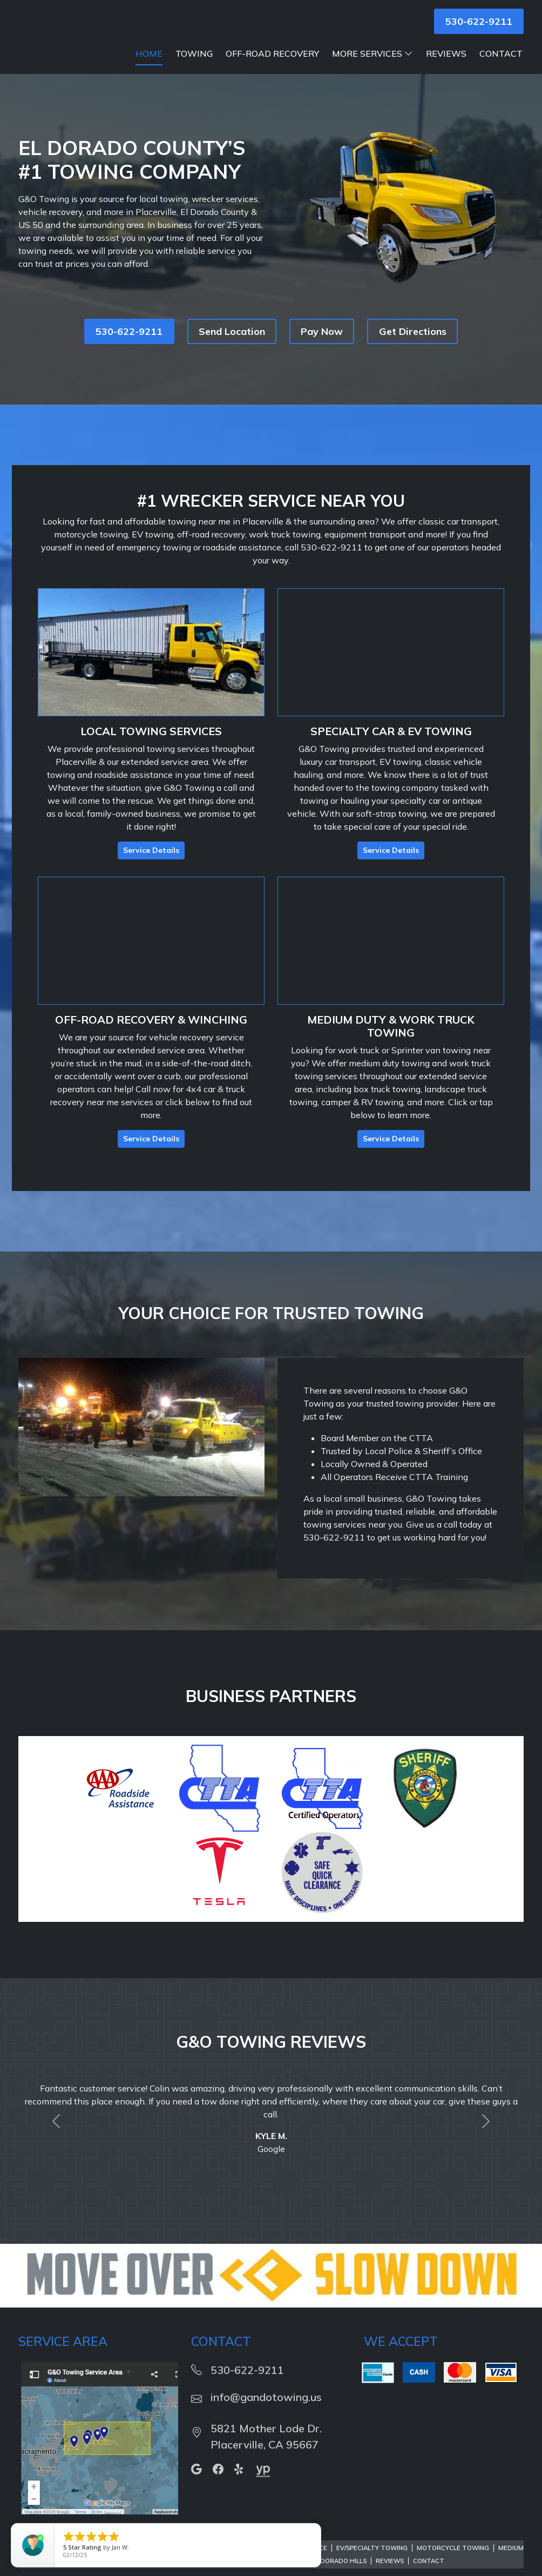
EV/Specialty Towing (372, 2561)
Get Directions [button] (412, 345)
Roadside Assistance (291, 2561)
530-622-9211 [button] (478, 21)
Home (149, 67)
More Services (372, 67)
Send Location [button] (232, 345)
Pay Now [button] (322, 345)
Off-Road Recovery (272, 67)
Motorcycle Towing (453, 2561)
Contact (501, 67)
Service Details (151, 864)
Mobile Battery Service (205, 2561)
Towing (194, 67)
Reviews (446, 67)
